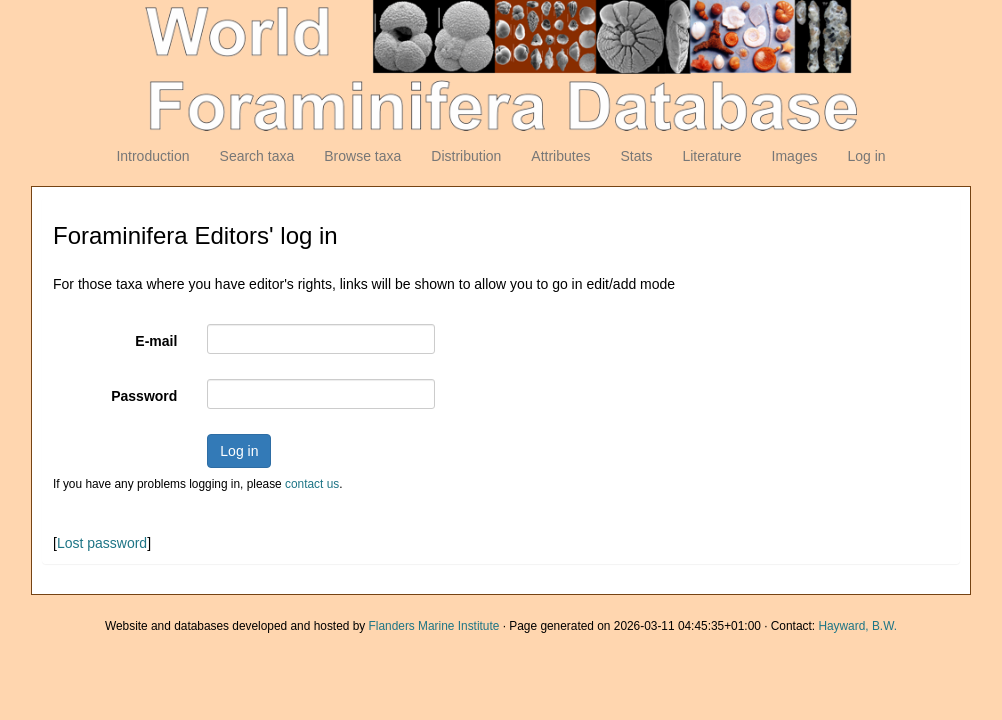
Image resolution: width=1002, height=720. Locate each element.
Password (144, 396)
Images (795, 156)
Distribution (466, 156)
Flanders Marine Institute (434, 626)
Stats (636, 156)
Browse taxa (362, 156)
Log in (866, 156)
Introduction (152, 156)
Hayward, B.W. (857, 626)
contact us (312, 484)
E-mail (156, 341)
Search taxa (257, 156)
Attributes (560, 156)
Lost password (102, 543)
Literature (711, 156)
